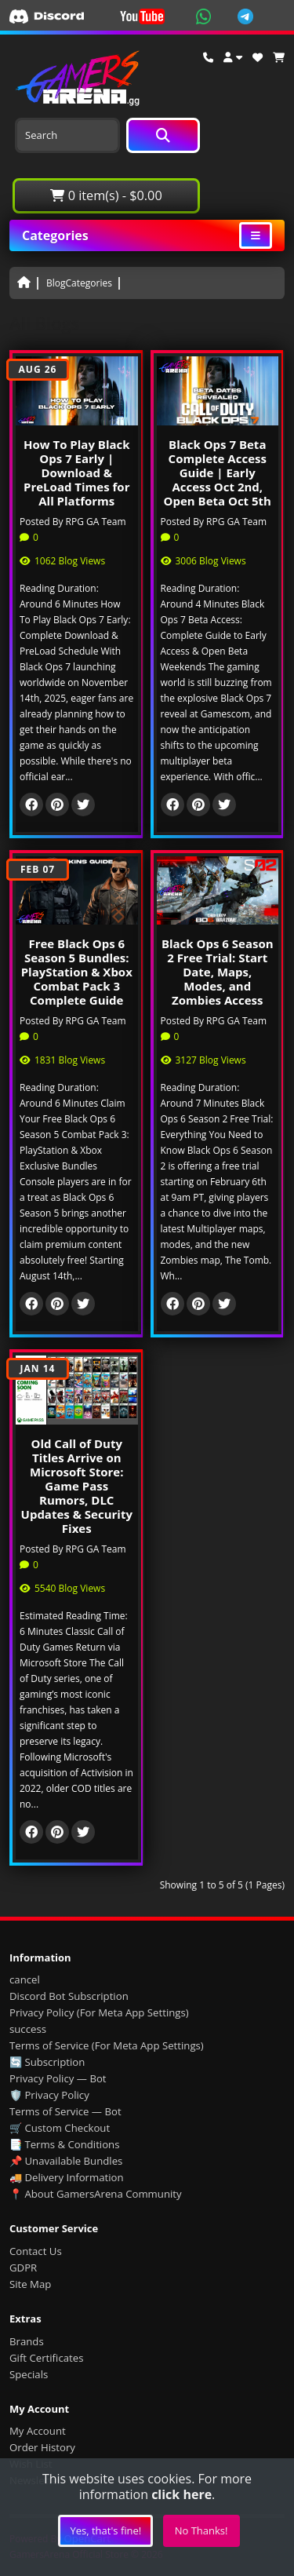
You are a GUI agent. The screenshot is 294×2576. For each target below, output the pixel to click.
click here (181, 2494)
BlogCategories (79, 283)
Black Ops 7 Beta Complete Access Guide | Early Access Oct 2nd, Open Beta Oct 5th (217, 472)
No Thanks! (201, 2530)
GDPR (23, 2267)
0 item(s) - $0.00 (106, 195)
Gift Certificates (46, 2358)
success (27, 2029)
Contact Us (35, 2251)
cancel (24, 1979)
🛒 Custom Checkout (59, 2128)
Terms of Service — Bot (65, 2111)
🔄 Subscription (47, 2062)
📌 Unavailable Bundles (65, 2161)
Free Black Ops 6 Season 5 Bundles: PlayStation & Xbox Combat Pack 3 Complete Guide (76, 972)
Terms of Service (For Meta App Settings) (106, 2045)
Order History (42, 2447)
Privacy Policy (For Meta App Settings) (99, 2012)
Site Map (30, 2284)
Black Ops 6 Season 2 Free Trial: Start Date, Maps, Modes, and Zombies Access (218, 972)
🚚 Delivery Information (66, 2177)
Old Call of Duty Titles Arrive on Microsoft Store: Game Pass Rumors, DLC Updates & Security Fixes (76, 1486)
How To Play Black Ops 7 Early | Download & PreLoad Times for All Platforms (77, 472)
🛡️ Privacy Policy (49, 2095)
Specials (28, 2374)
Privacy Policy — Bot (58, 2078)
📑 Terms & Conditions (64, 2144)
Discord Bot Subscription (69, 1996)
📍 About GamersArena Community (95, 2194)
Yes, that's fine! (105, 2530)
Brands (26, 2341)
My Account (37, 2431)
